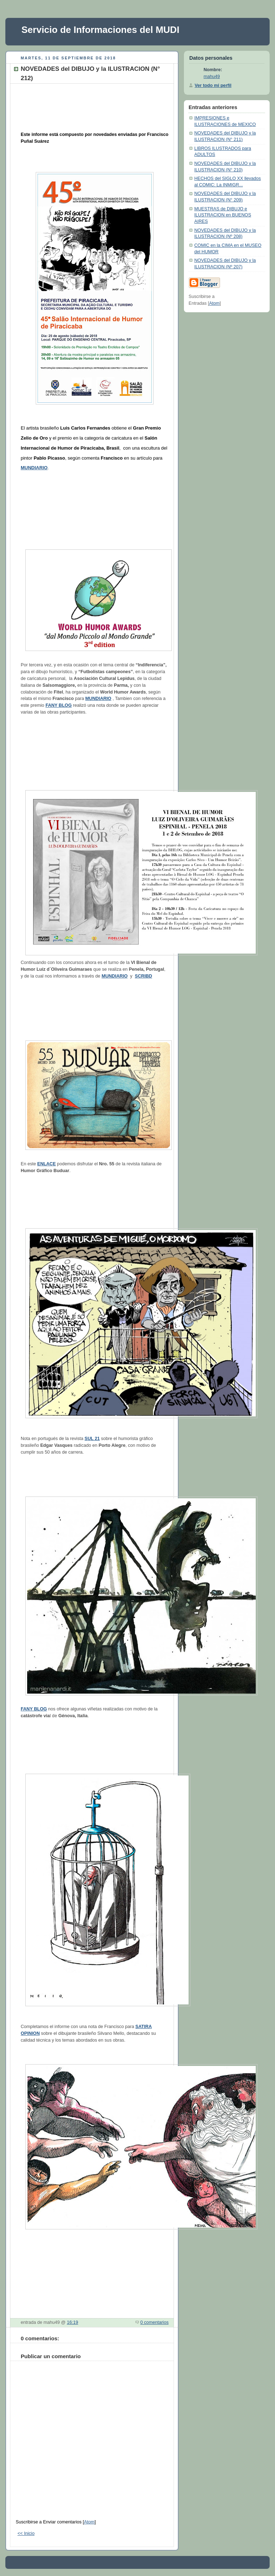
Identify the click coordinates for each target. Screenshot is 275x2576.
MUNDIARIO (34, 467)
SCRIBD (143, 976)
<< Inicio (26, 2533)
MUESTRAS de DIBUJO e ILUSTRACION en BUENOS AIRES (222, 215)
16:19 (72, 2322)
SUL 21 (92, 1438)
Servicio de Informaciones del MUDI (100, 29)
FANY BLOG (58, 705)
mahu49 (212, 76)
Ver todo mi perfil (213, 85)
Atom (89, 2521)
